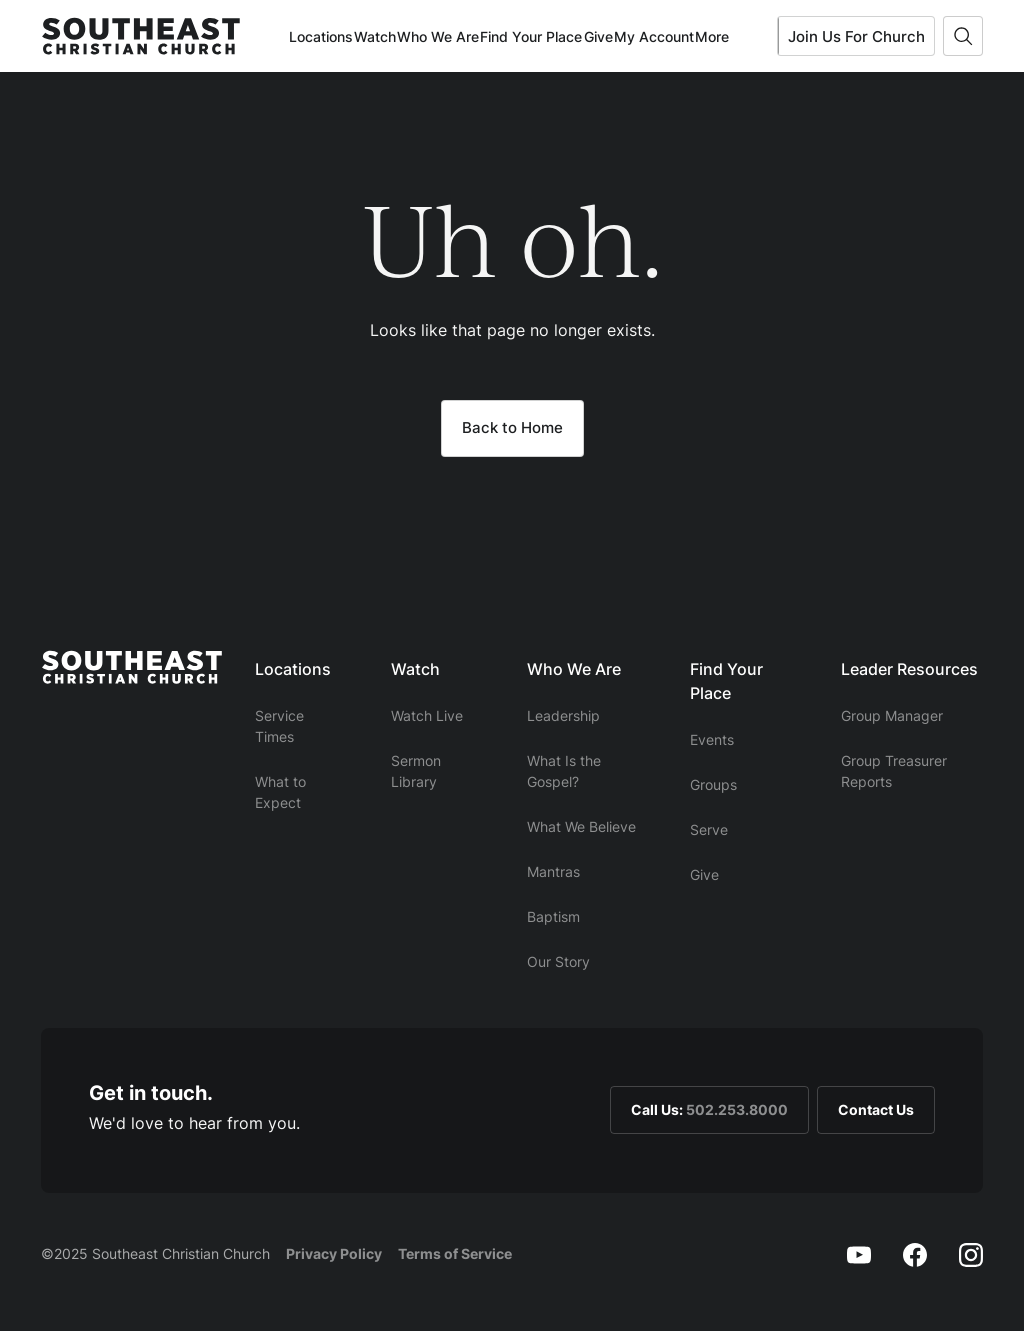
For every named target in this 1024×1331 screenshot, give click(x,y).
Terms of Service (455, 1253)
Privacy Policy (334, 1253)
